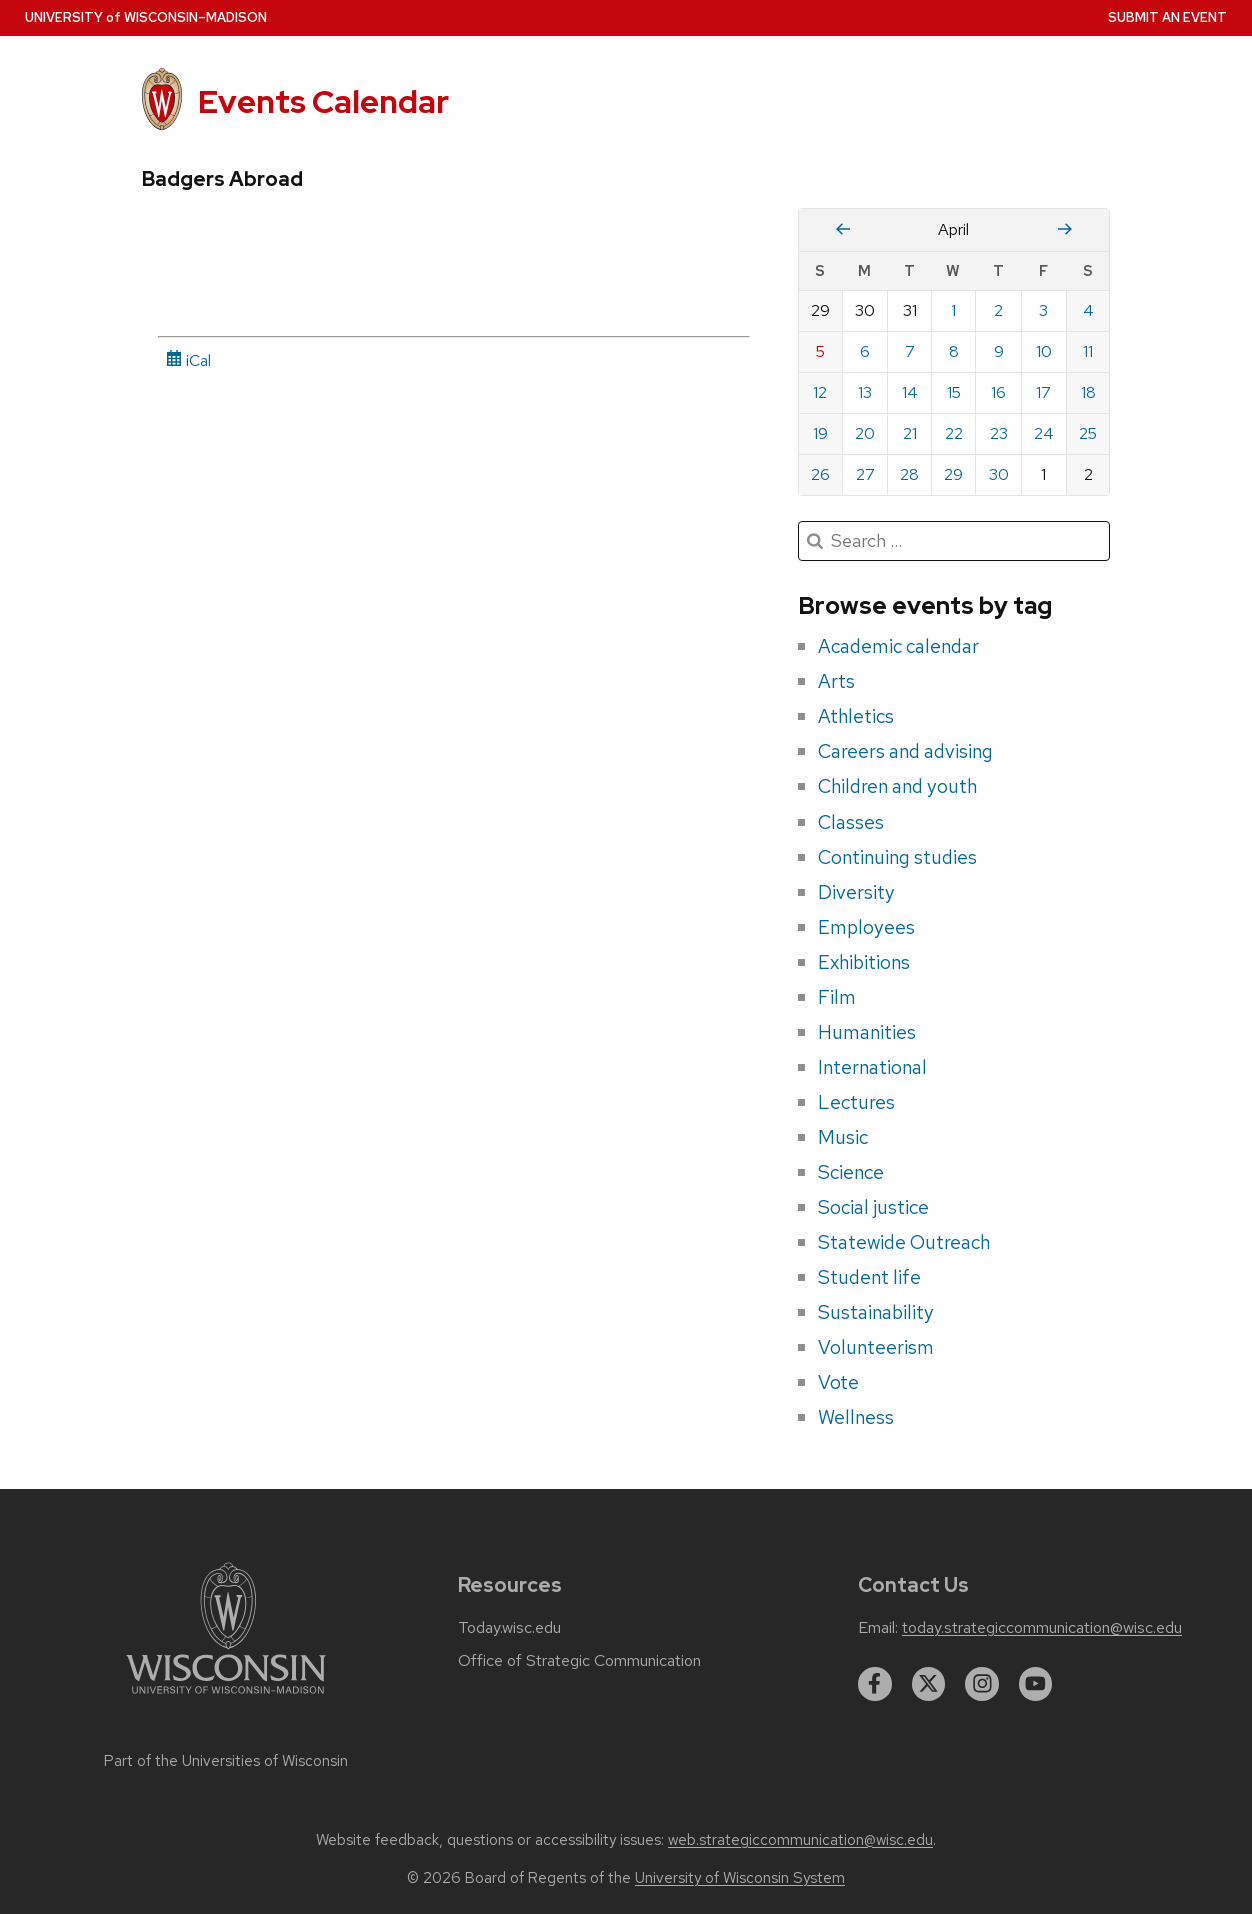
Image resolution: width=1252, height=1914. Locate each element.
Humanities (867, 1032)
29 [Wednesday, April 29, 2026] (953, 474)
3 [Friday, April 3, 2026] (1043, 310)
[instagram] (982, 1684)
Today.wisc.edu (509, 1628)
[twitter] (929, 1684)
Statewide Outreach (904, 1242)
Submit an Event (1167, 17)
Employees (866, 927)
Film (837, 997)
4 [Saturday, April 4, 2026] (1088, 310)
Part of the (226, 1761)
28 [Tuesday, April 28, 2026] (909, 474)
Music (843, 1137)
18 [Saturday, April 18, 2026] (1088, 392)
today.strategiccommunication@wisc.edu (1042, 1628)
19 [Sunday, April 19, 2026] (820, 433)
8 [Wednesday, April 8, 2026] (954, 351)
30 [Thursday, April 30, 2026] (999, 474)
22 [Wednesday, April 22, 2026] (954, 433)
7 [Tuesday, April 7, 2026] (910, 351)
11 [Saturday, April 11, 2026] (1088, 351)
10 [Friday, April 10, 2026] (1044, 351)
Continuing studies (897, 857)
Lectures (856, 1102)
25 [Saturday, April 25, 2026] (1088, 433)
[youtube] (1036, 1684)
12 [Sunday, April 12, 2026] (820, 392)
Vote (838, 1382)
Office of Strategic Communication (579, 1661)
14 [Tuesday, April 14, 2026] (910, 392)
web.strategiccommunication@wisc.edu (800, 1840)
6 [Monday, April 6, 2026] (865, 351)
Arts (836, 681)
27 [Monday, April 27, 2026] (865, 474)
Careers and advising (905, 751)
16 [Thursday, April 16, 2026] (998, 392)
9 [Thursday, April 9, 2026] (999, 351)
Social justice (873, 1207)
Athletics (856, 716)
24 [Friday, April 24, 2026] (1044, 433)
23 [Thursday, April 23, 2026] (999, 433)
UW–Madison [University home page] (146, 17)
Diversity (856, 892)
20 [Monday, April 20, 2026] (865, 433)
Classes (851, 822)
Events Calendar (323, 101)
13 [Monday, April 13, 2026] (865, 392)
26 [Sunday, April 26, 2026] (820, 474)
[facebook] (875, 1684)
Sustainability (876, 1312)
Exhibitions (864, 962)
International (872, 1067)
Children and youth (897, 786)
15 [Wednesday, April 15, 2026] (954, 392)
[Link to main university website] (226, 1697)
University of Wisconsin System (740, 1878)
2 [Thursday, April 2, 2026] (998, 310)
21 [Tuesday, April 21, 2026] (910, 433)
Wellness (856, 1417)
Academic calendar (898, 646)
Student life (869, 1277)
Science (851, 1172)
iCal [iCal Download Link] (188, 360)
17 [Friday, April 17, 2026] (1043, 392)
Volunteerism (876, 1347)
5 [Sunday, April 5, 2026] (820, 351)
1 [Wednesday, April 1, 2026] (953, 310)
